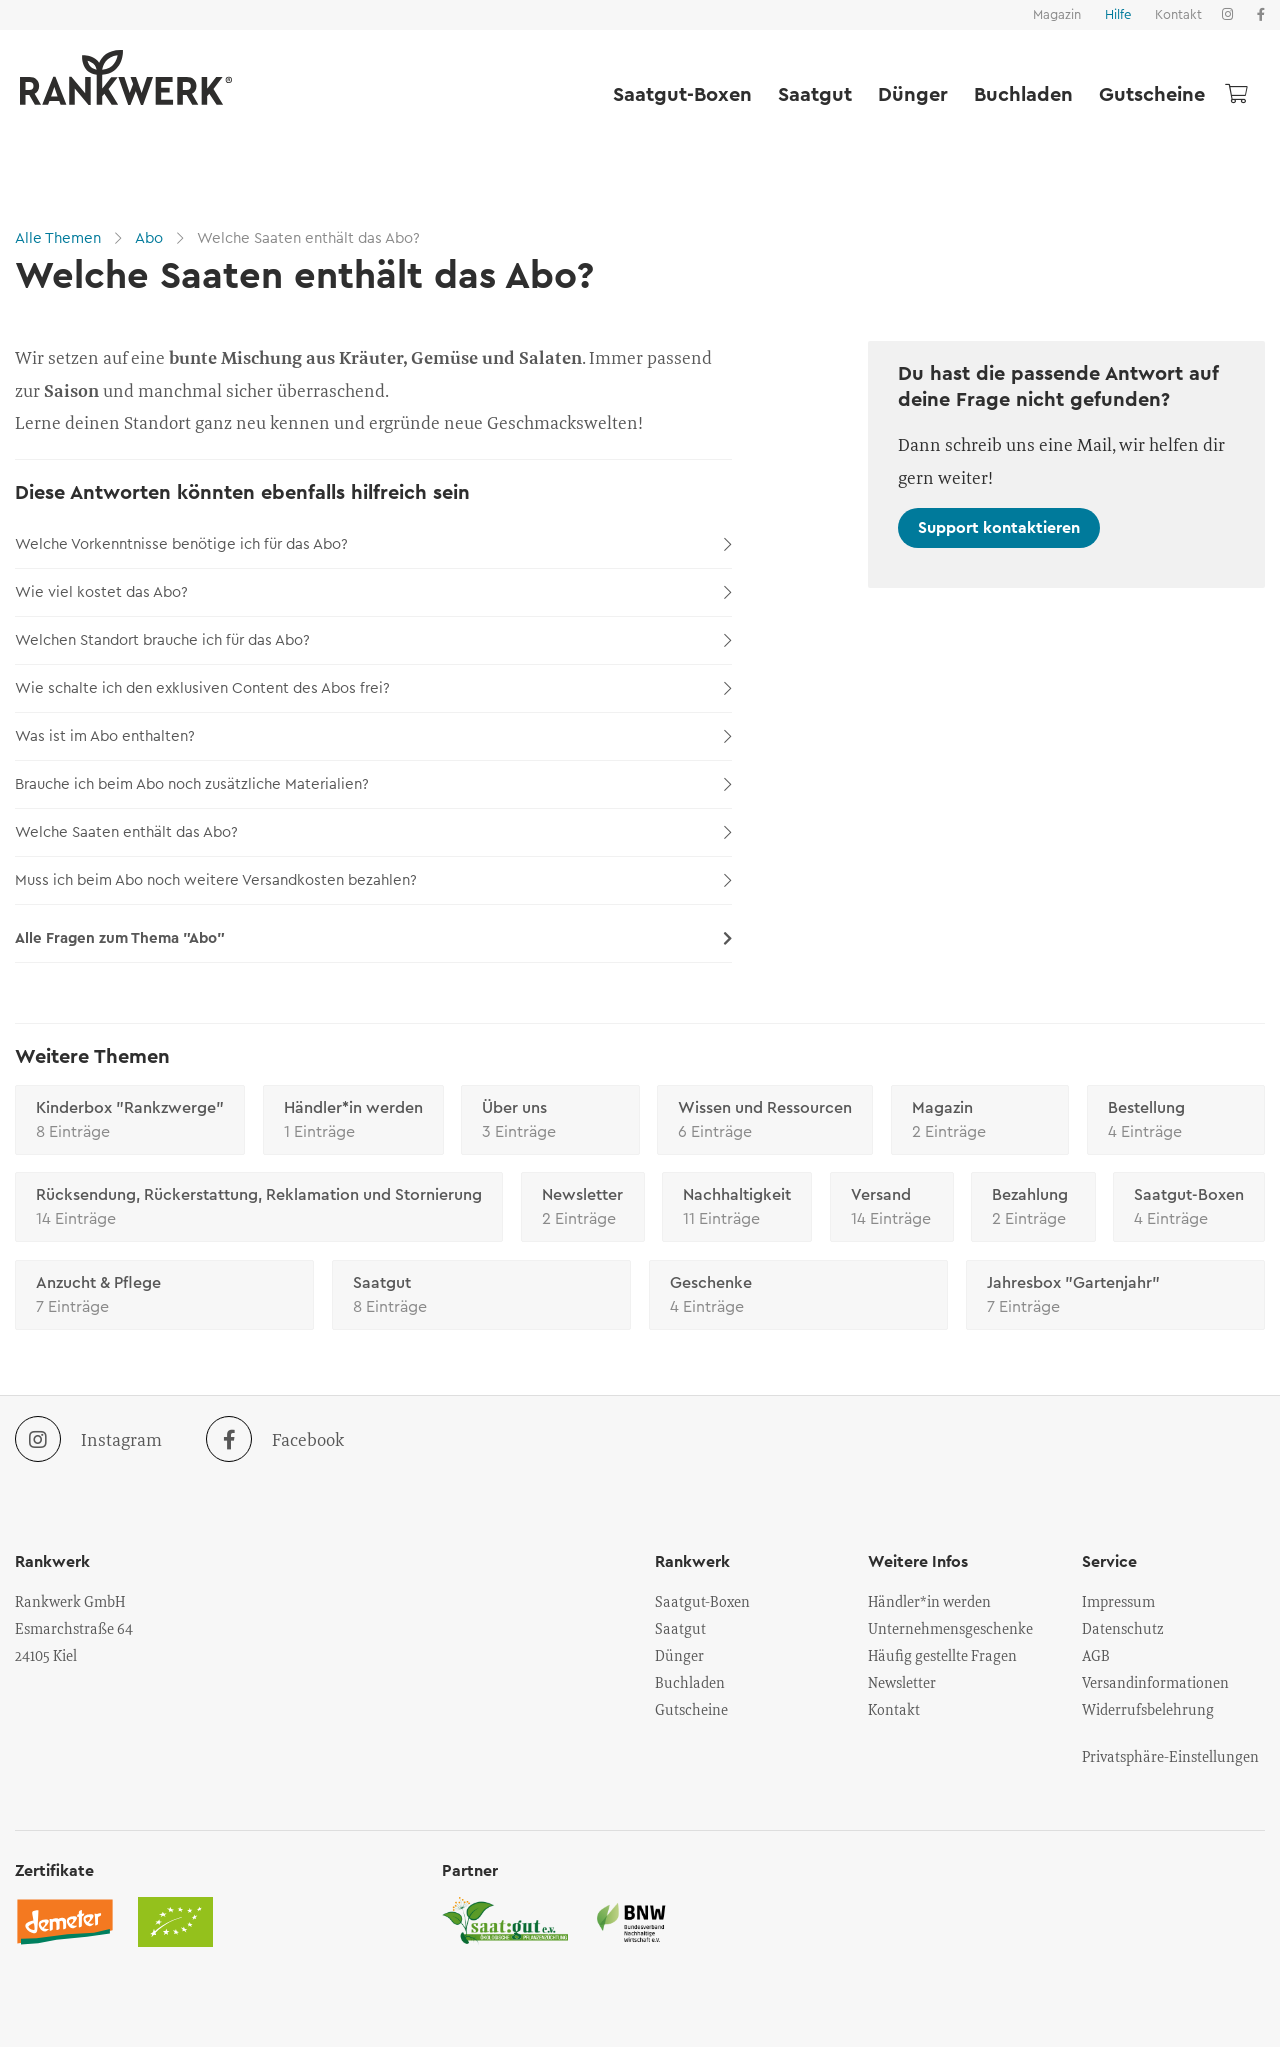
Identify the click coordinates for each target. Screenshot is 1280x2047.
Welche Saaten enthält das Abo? (307, 238)
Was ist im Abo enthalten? (373, 736)
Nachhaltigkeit (737, 1209)
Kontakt (1178, 14)
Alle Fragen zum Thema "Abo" (373, 938)
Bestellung (1176, 1122)
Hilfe (1118, 14)
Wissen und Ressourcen (765, 1122)
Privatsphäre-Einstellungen (1170, 1756)
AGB (1096, 1655)
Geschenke (798, 1297)
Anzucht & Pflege (164, 1297)
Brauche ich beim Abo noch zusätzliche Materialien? (373, 784)
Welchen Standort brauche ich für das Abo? (373, 640)
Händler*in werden (353, 1122)
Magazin (1057, 14)
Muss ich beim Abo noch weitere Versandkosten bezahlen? (373, 880)
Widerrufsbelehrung (1148, 1709)
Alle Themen (60, 238)
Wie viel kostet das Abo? (373, 592)
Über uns (550, 1122)
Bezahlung (1033, 1209)
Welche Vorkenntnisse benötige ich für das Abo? (373, 544)
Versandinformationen (1155, 1682)
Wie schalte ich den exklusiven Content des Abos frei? (373, 688)
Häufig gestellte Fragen (942, 1655)
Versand (892, 1209)
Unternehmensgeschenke (950, 1628)
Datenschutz (1123, 1628)
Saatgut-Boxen (682, 95)
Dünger (913, 95)
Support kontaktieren (999, 528)
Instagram (88, 1439)
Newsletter (583, 1209)
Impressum (1118, 1601)
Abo (149, 238)
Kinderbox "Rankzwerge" (130, 1122)
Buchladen (1023, 95)
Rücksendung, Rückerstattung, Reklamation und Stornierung (259, 1209)
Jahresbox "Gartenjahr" (1115, 1297)
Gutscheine (1152, 95)
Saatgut (815, 95)
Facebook (275, 1439)
